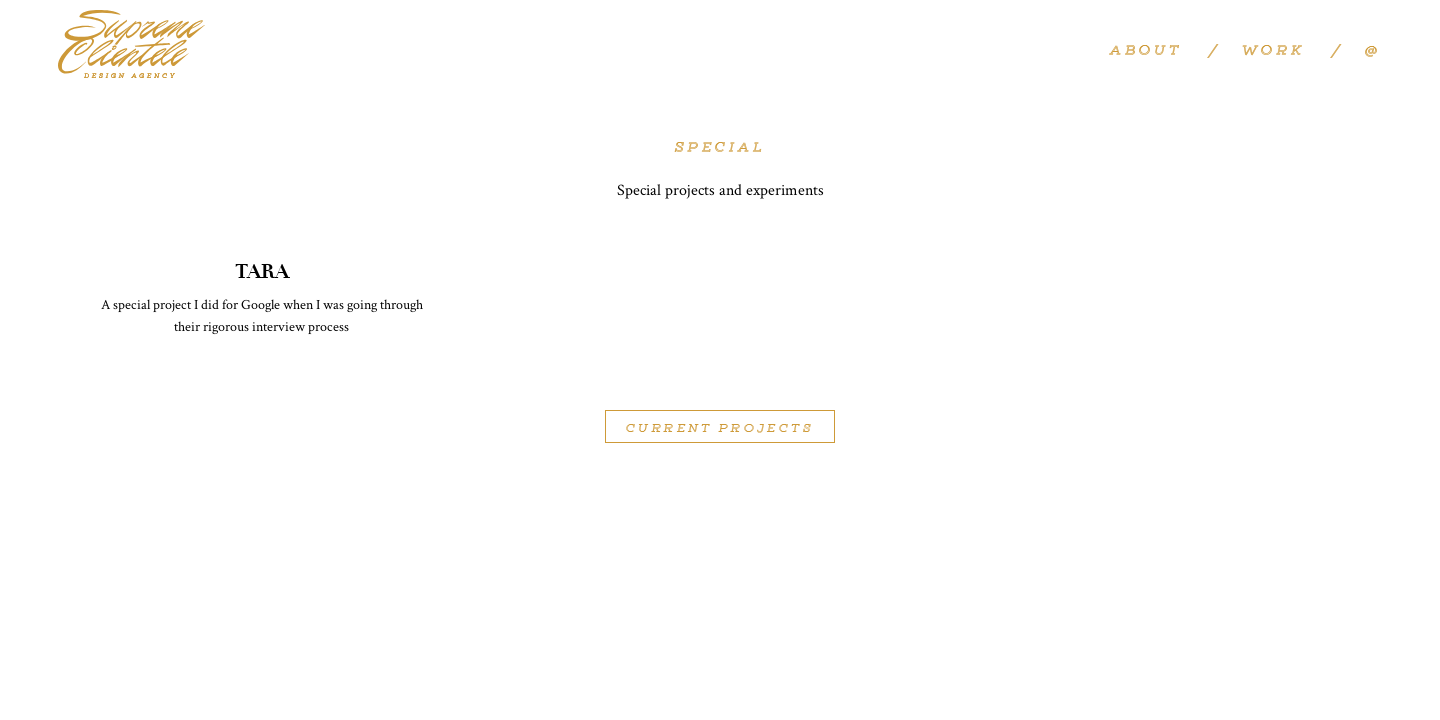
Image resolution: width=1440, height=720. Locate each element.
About (1145, 52)
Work (1273, 52)
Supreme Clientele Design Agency (131, 45)
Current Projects (720, 429)
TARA (262, 271)
